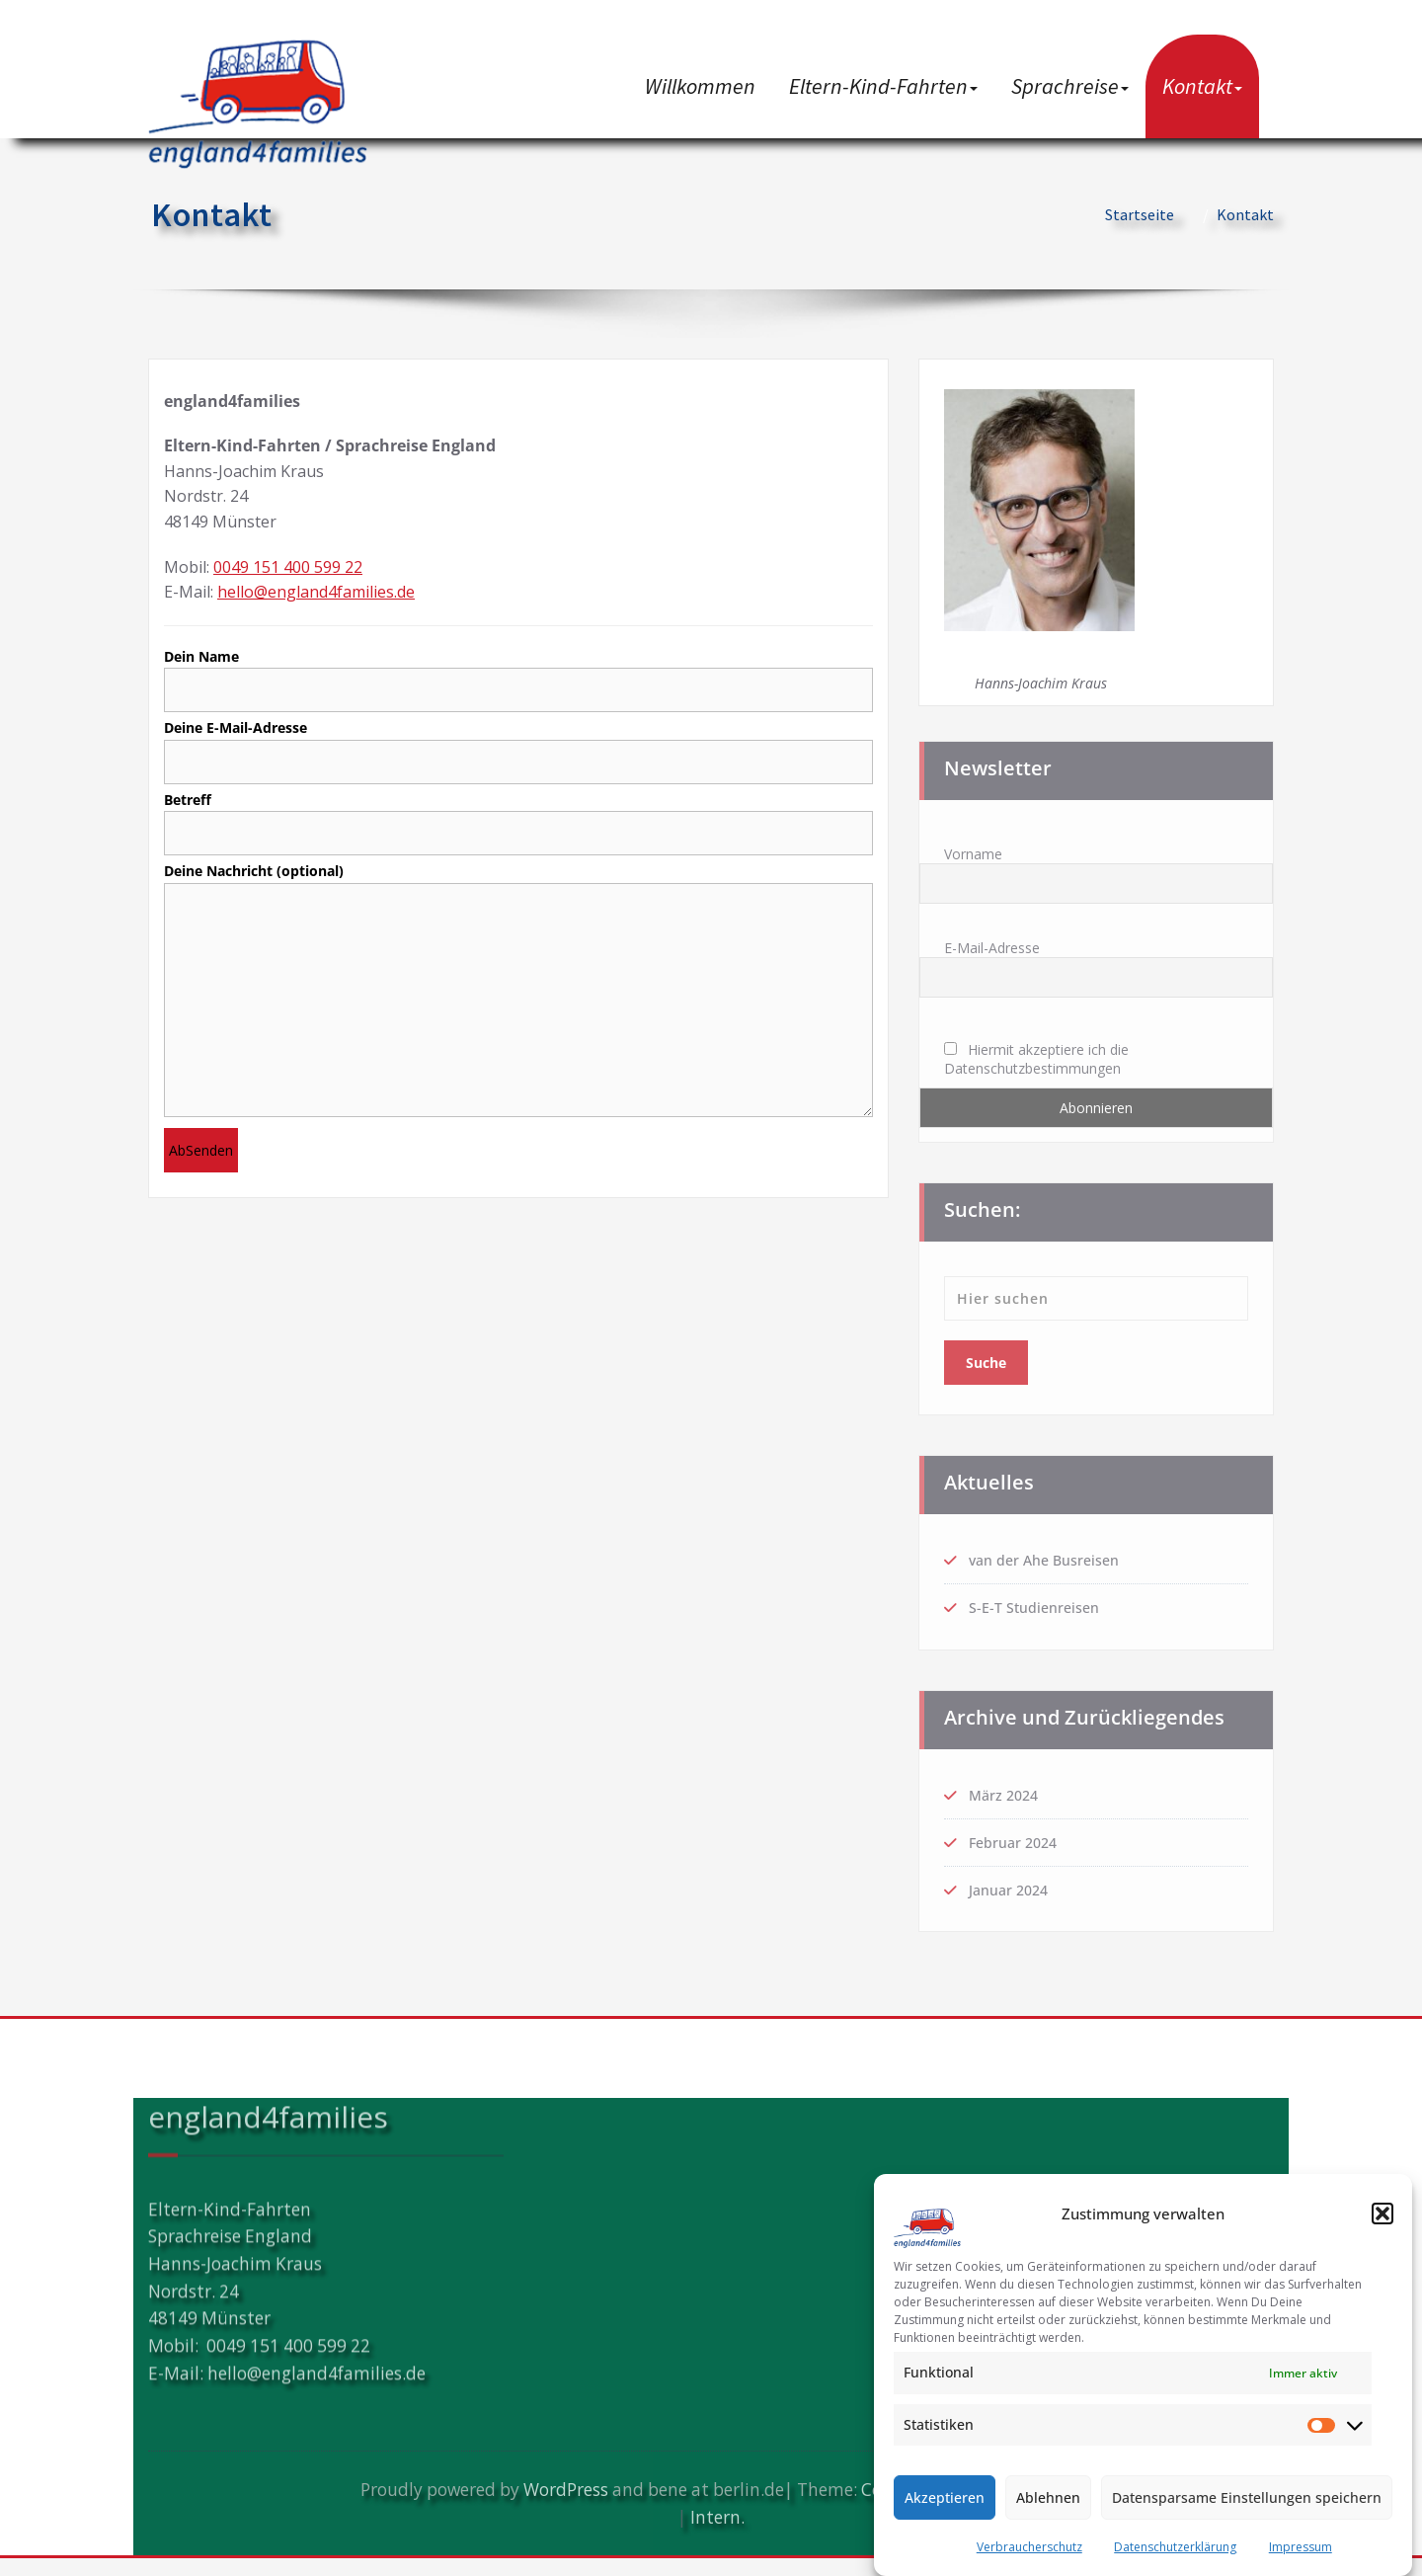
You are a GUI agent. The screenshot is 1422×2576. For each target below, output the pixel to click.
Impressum (1300, 2546)
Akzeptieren (945, 2497)
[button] (1382, 2213)
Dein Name (518, 681)
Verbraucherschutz (1029, 2546)
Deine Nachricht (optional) (518, 1002)
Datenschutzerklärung (1175, 2546)
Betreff (518, 827)
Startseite (1139, 214)
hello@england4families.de (316, 592)
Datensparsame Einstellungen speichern (1247, 2497)
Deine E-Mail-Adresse (518, 754)
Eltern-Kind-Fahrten (883, 86)
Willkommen (700, 86)
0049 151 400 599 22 (287, 567)
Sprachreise (1070, 86)
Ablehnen (1048, 2497)
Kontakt (1202, 86)
